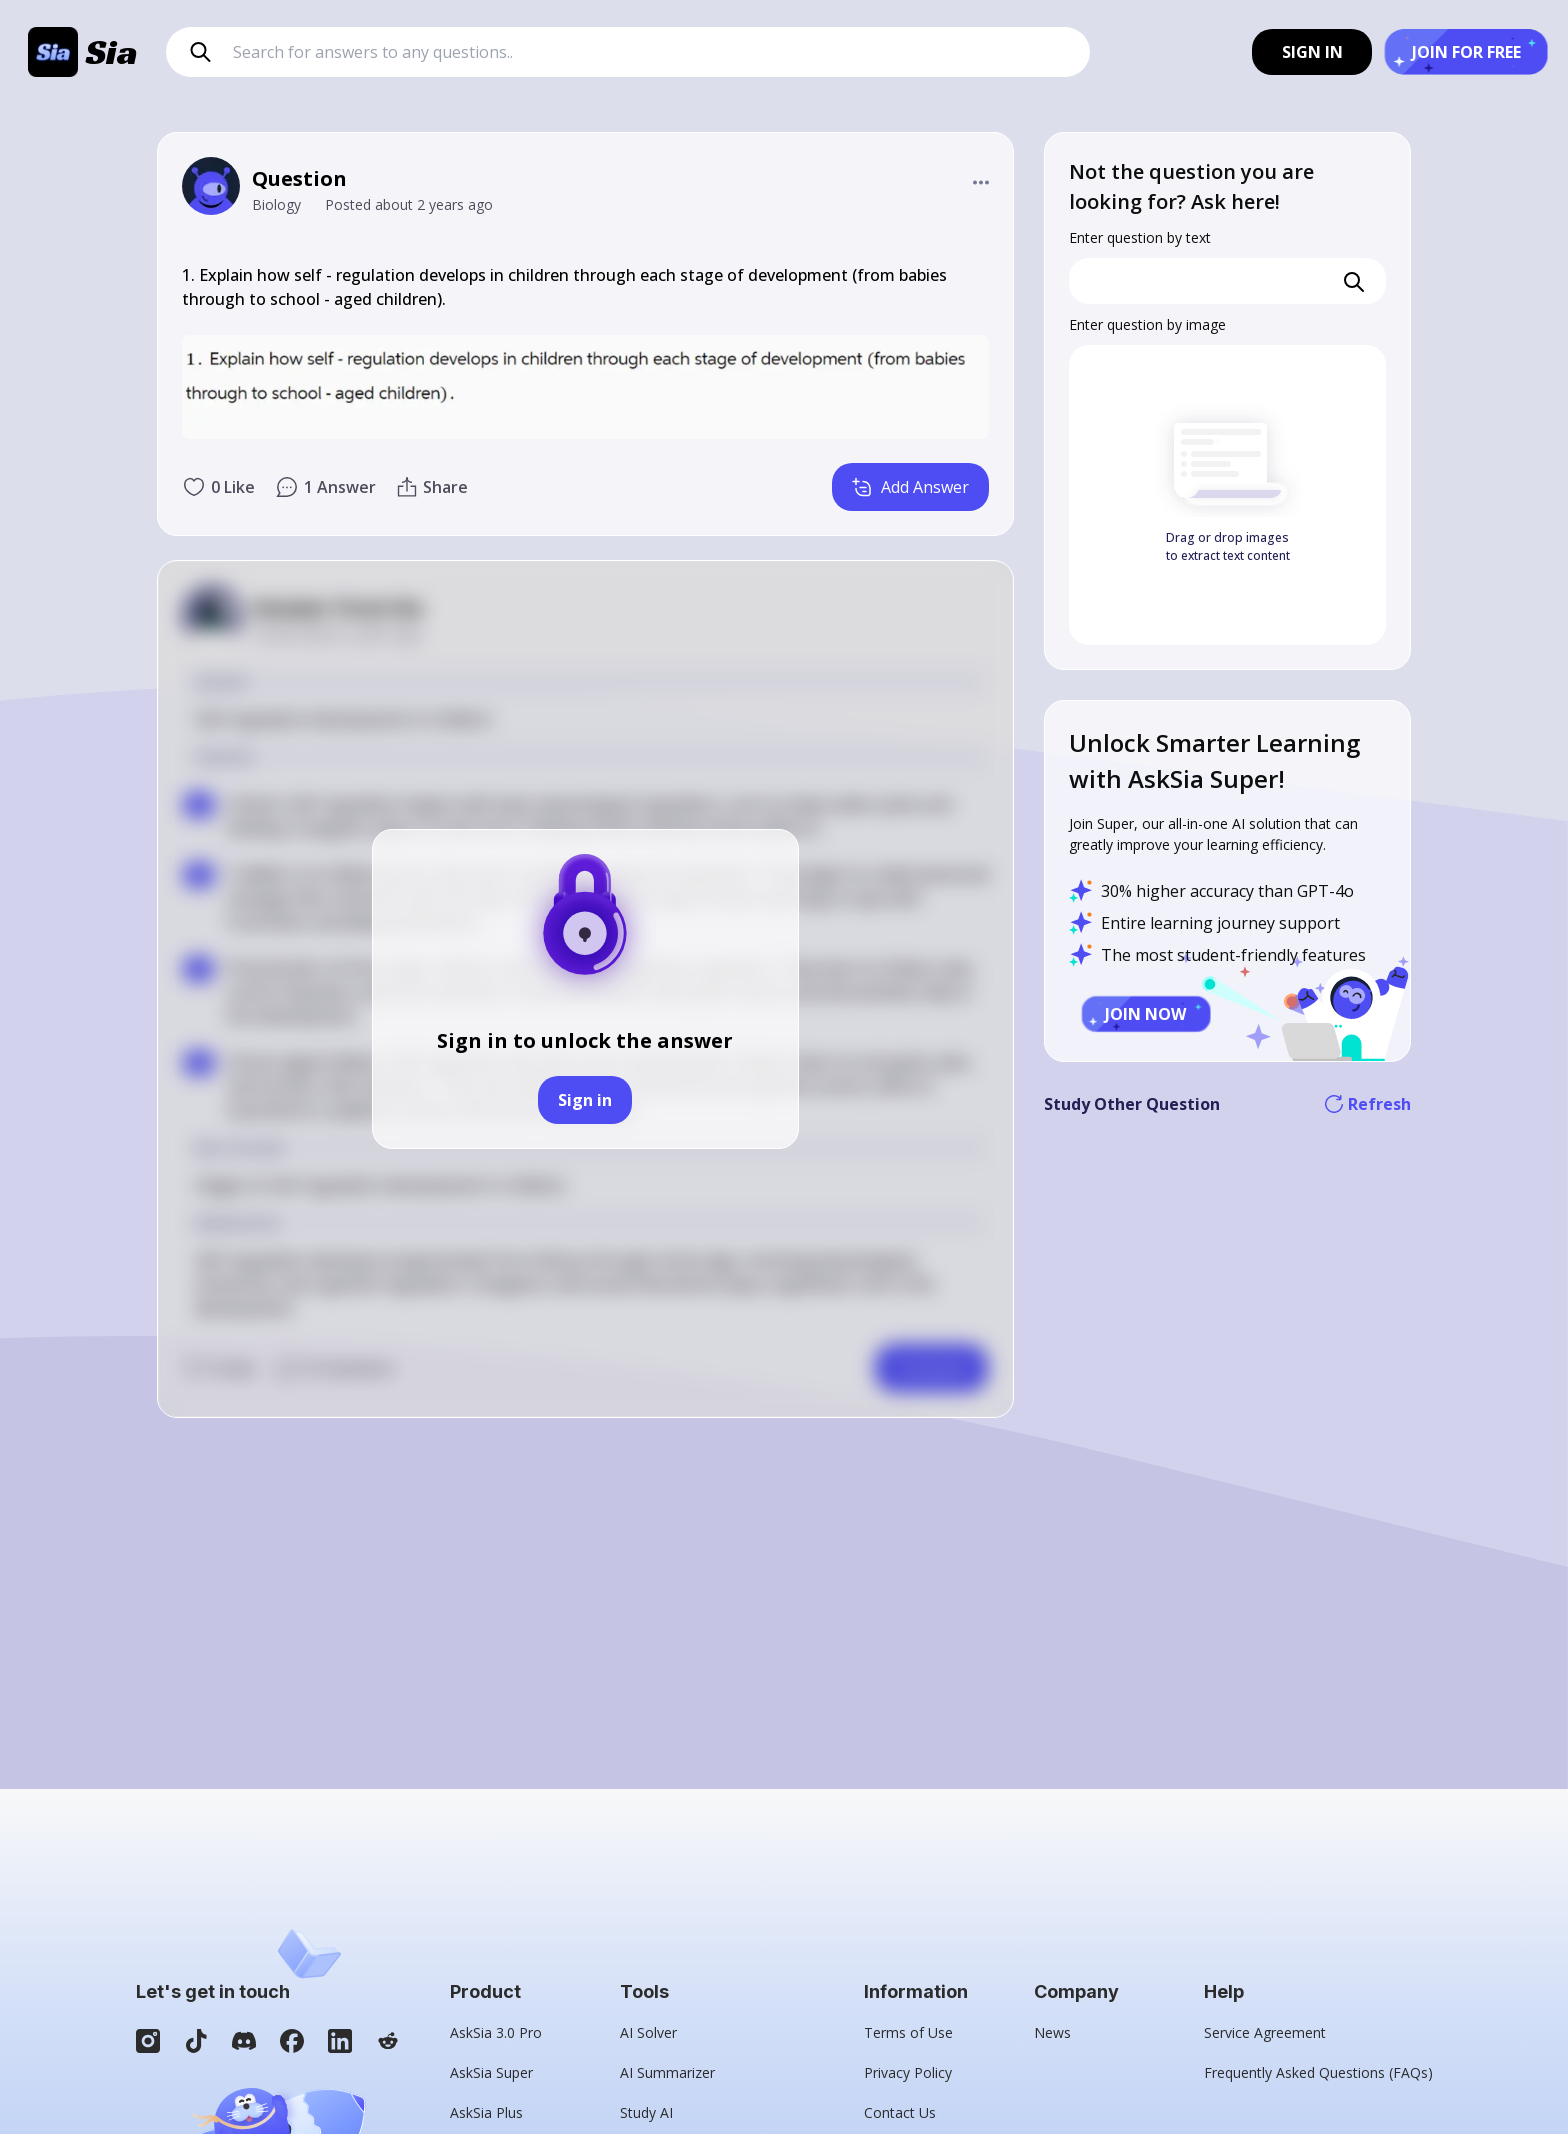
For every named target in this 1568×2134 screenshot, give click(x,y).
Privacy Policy (908, 2072)
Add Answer (910, 487)
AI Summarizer (667, 2072)
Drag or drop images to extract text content (1228, 546)
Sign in (585, 1100)
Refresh (1368, 1104)
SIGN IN (1312, 52)
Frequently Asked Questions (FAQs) (1318, 2072)
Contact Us (900, 2112)
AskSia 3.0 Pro (496, 2032)
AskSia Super (491, 2072)
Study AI (646, 2112)
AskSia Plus (486, 2112)
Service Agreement (1265, 2032)
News (1052, 2032)
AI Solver (648, 2032)
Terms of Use (908, 2032)
